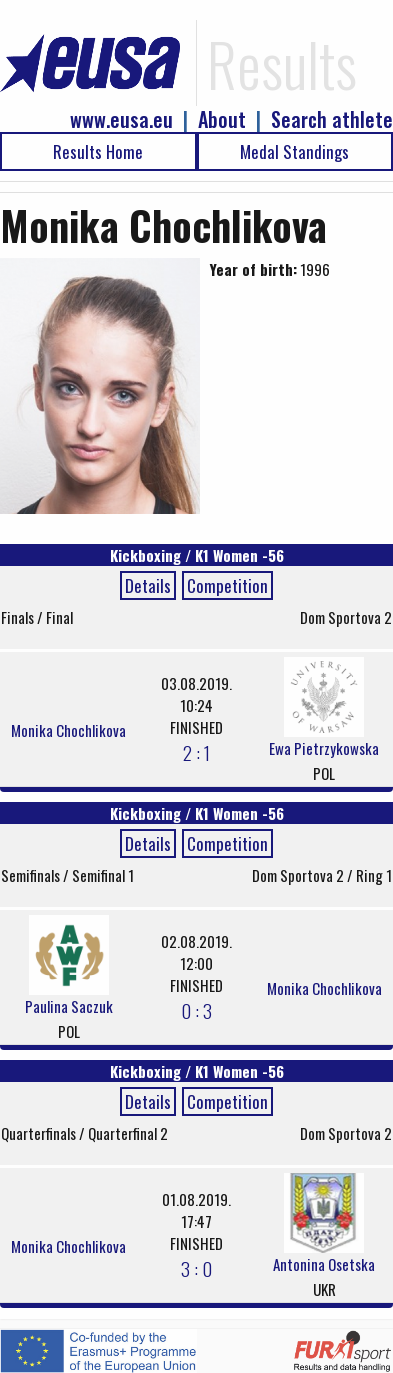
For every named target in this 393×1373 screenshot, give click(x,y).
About (222, 119)
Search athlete (332, 119)
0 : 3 (196, 1010)
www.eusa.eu (121, 119)
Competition (227, 585)
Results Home (98, 151)
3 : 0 (196, 1268)
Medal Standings (294, 151)
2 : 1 (196, 752)
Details (148, 585)
